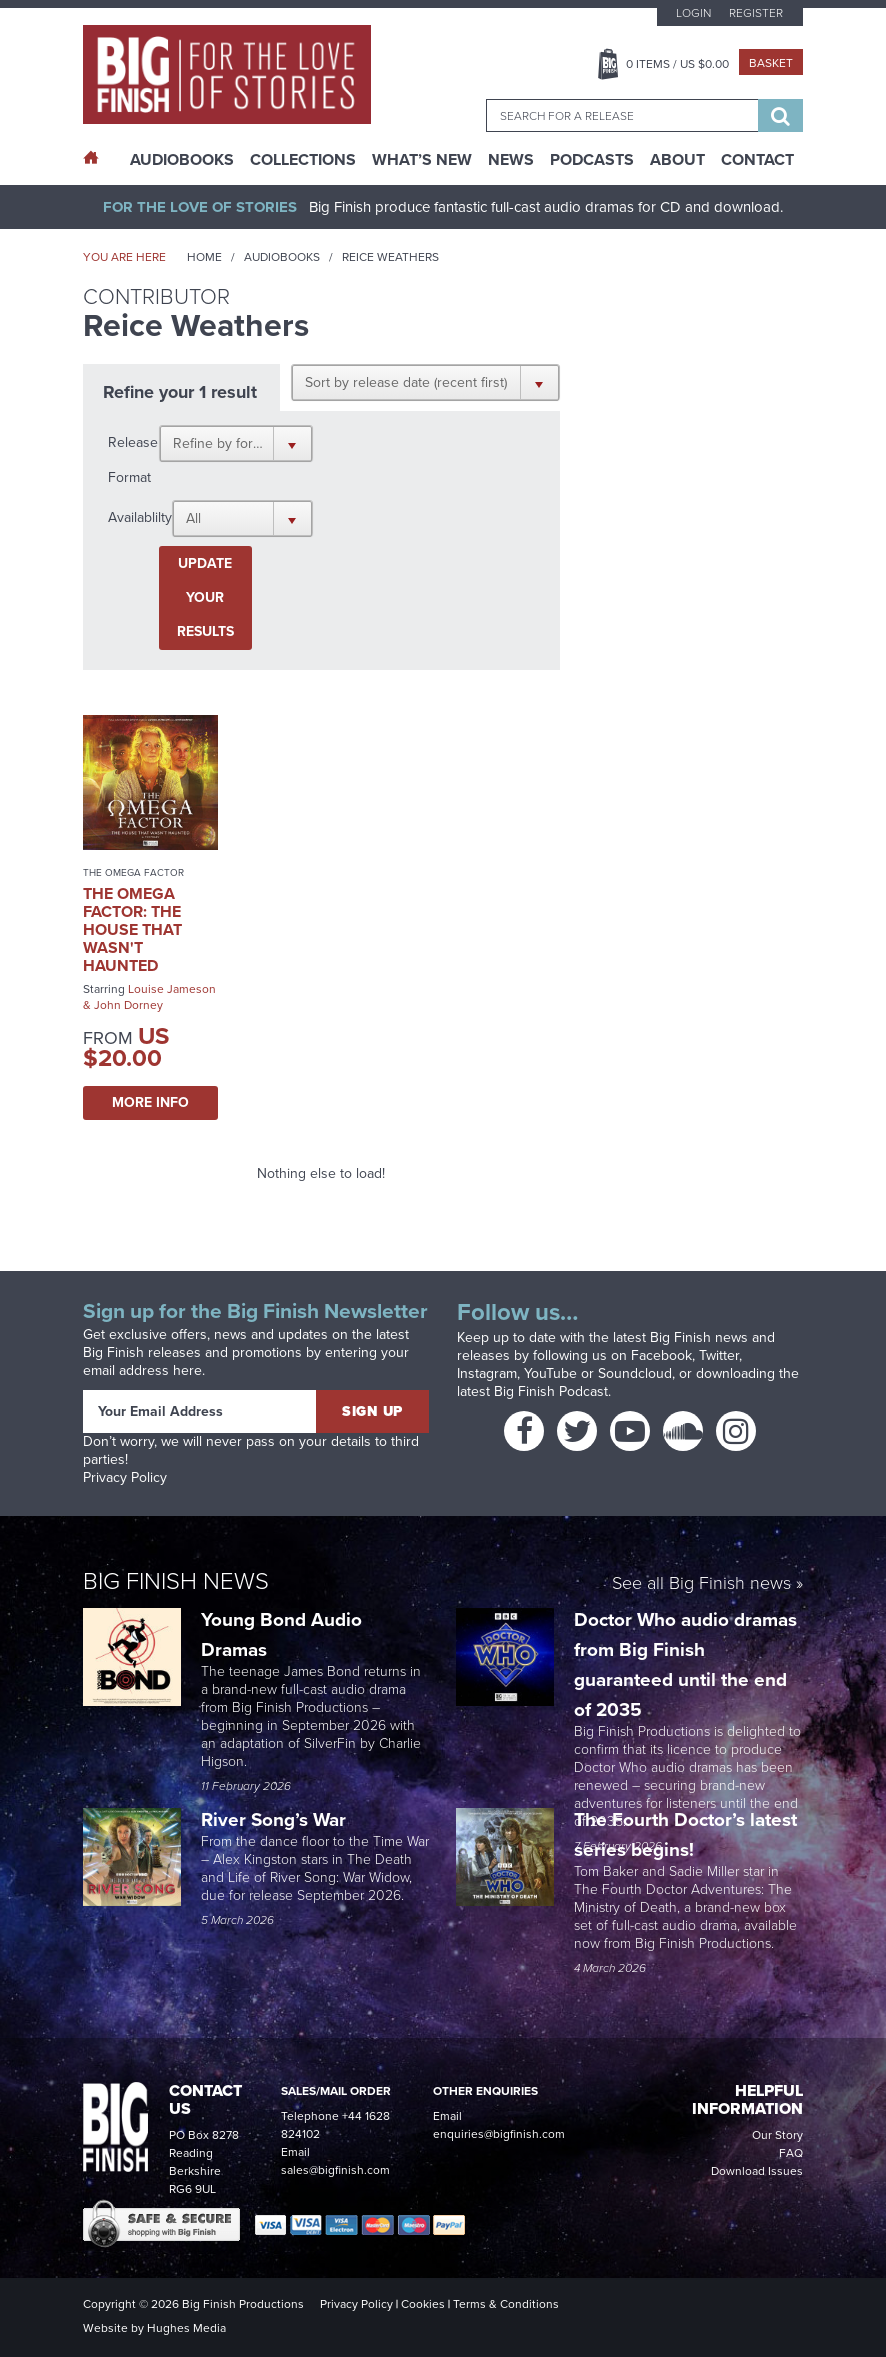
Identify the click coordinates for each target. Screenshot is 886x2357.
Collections (303, 160)
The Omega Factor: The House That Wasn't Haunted (132, 929)
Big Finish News (176, 1581)
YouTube (550, 1373)
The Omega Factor (133, 872)
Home (204, 257)
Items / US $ (677, 64)
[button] (425, 382)
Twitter (719, 1355)
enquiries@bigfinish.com (499, 2134)
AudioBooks (182, 160)
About (677, 160)
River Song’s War (276, 1819)
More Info (150, 1102)
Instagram (487, 1373)
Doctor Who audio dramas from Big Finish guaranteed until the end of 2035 (685, 1664)
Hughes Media (186, 2328)
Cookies (423, 2304)
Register (756, 13)
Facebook (661, 1355)
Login (693, 13)
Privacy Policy (125, 1477)
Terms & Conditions (506, 2304)
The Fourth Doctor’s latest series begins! (685, 1834)
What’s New (422, 160)
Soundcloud (635, 1373)
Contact (757, 160)
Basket (771, 63)
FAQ (791, 2153)
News (511, 160)
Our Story (777, 2135)
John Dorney (128, 1005)
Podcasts (592, 160)
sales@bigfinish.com (335, 2170)
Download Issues (757, 2171)
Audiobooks (282, 257)
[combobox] (622, 115)
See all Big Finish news (701, 1584)
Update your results (205, 597)
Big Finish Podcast (551, 1391)
